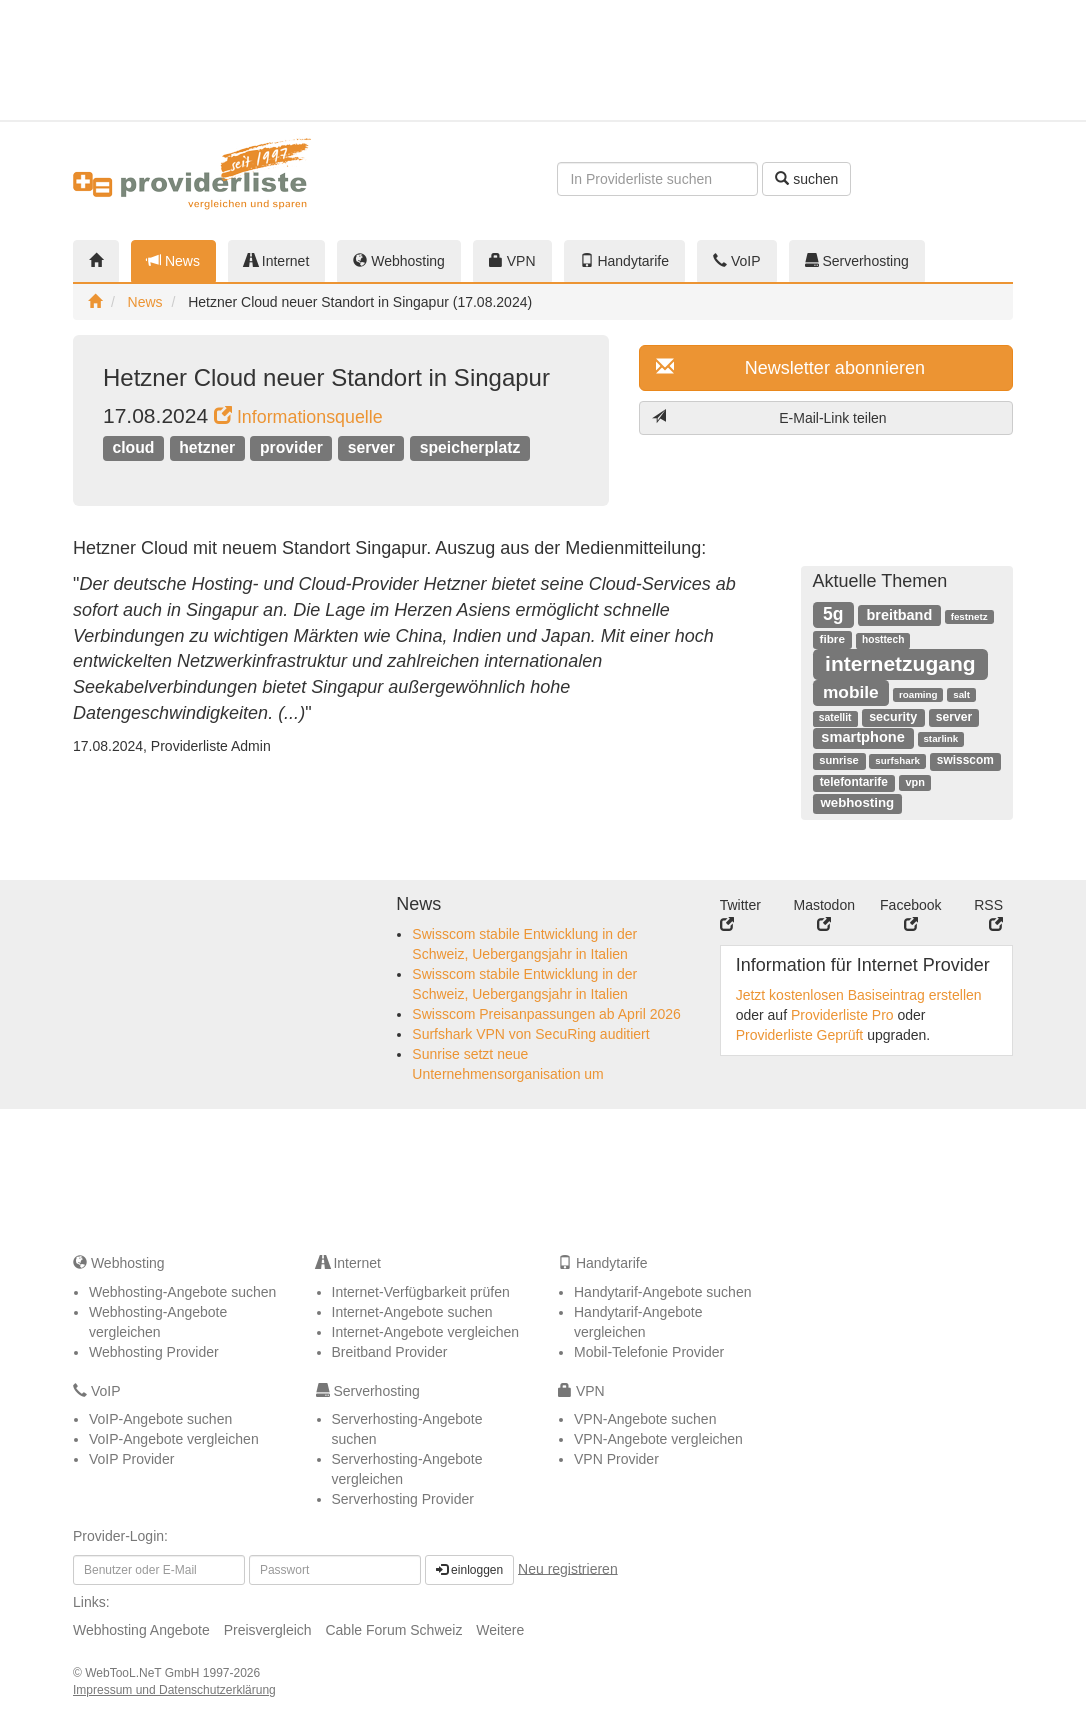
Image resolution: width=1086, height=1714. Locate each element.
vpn (914, 782)
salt (961, 694)
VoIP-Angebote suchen (160, 1419)
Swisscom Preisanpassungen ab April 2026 (546, 1014)
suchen (806, 179)
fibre (832, 638)
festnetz (969, 616)
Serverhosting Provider (403, 1499)
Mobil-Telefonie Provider (649, 1352)
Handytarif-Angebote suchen (662, 1292)
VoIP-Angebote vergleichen (174, 1439)
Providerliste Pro (842, 1015)
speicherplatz (470, 447)
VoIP (736, 261)
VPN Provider (616, 1459)
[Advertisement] (947, 60)
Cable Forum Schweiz (393, 1630)
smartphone (863, 737)
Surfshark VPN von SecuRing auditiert (530, 1034)
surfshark (897, 760)
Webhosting (399, 261)
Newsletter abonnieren (790, 367)
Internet (276, 261)
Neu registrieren (568, 1568)
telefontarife (854, 782)
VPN (512, 261)
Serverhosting (857, 261)
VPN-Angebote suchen (645, 1419)
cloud (133, 447)
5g (833, 614)
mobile (851, 692)
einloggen (469, 1570)
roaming (918, 694)
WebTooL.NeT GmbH (144, 1673)
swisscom (965, 760)
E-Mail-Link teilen (769, 417)
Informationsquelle (298, 417)
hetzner (207, 447)
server (371, 447)
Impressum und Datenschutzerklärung (174, 1690)
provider (291, 447)
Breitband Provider (390, 1352)
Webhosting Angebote (141, 1630)
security (893, 717)
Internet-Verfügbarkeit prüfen (421, 1292)
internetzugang (900, 663)
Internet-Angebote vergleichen (426, 1332)
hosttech (883, 639)
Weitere (500, 1630)
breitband (900, 615)
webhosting (857, 802)
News (173, 261)
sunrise (839, 760)
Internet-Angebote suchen (412, 1312)
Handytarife (624, 261)
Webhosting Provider (154, 1352)
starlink (940, 738)
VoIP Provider (131, 1459)
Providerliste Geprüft (800, 1035)
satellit (835, 717)
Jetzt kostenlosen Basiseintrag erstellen (859, 995)
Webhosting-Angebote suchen (182, 1292)
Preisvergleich (268, 1630)
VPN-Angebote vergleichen (658, 1439)
